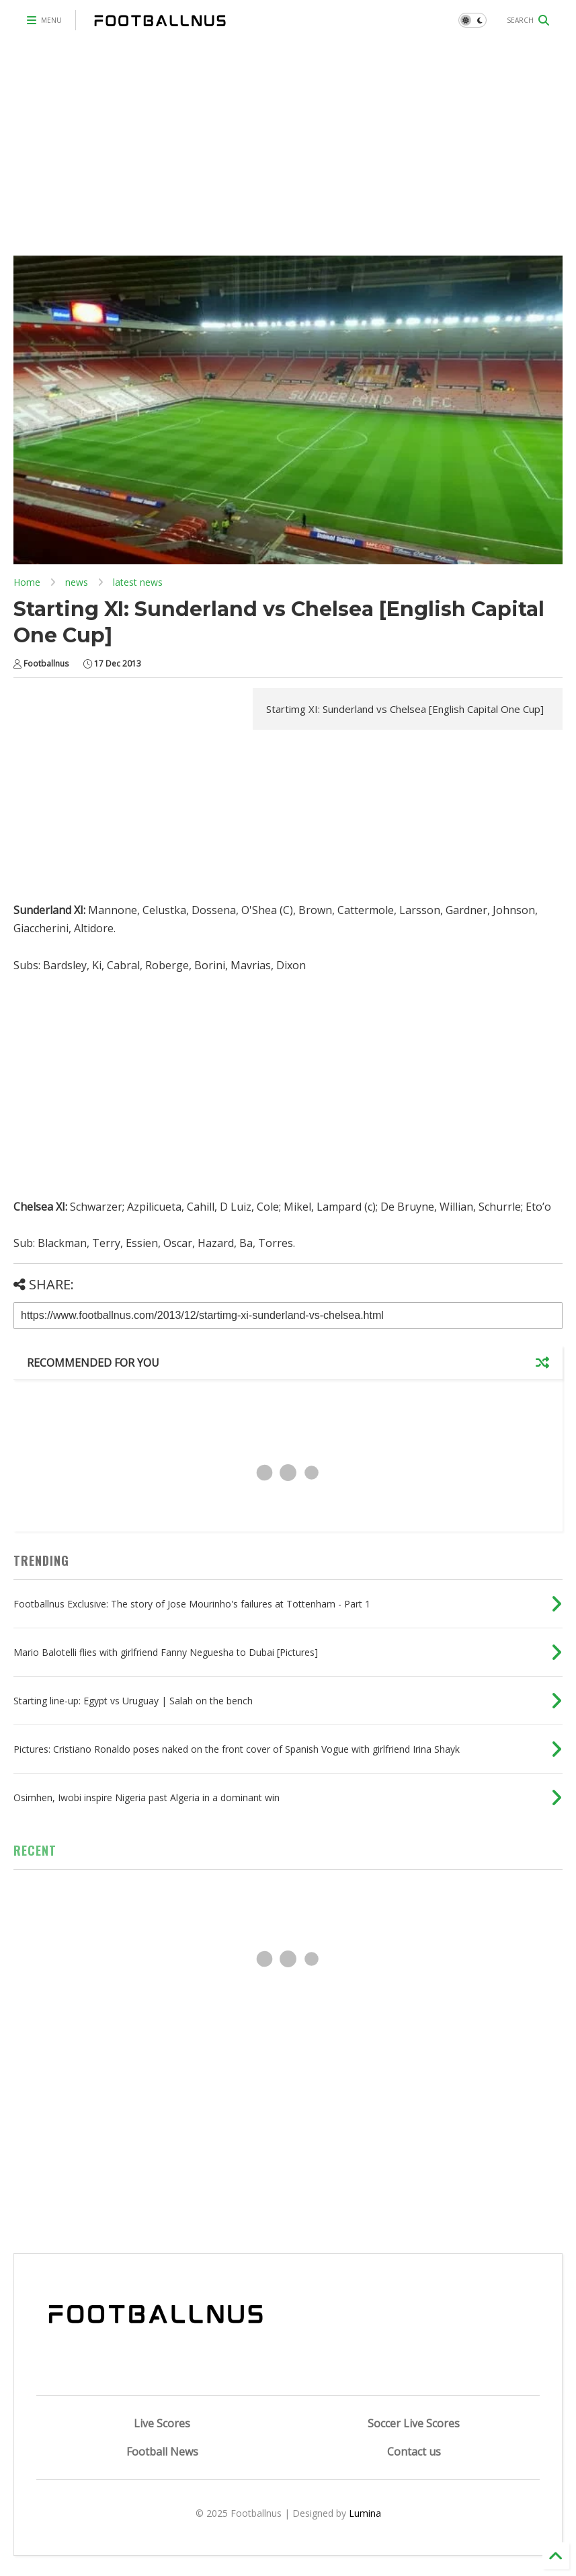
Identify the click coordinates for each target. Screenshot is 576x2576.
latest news (138, 582)
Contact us (414, 2451)
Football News (162, 2451)
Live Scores (162, 2423)
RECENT (34, 1850)
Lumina (365, 2513)
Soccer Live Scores (414, 2423)
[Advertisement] (288, 141)
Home (26, 582)
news (76, 582)
